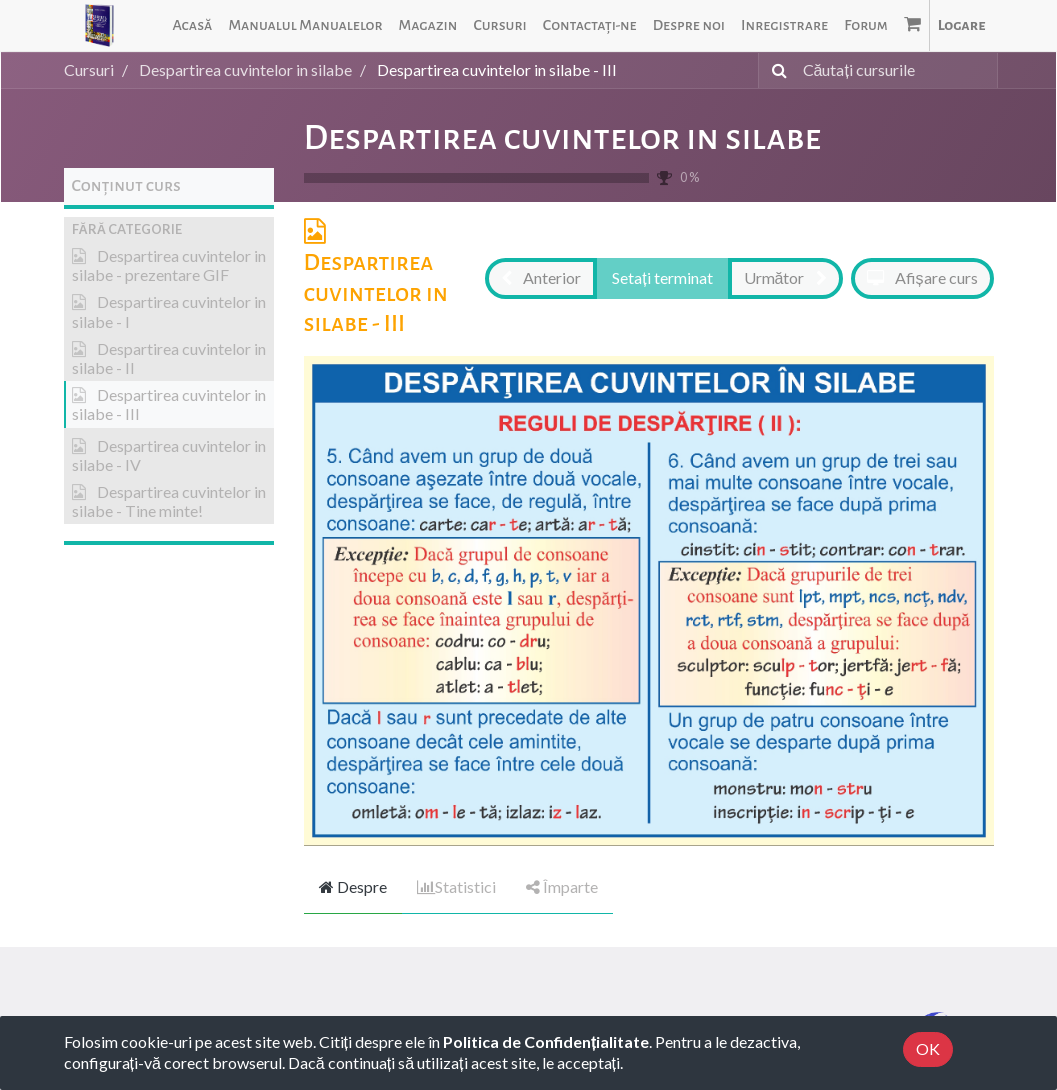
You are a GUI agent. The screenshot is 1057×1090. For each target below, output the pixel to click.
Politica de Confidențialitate (546, 1041)
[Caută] (775, 70)
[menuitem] (192, 25)
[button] (169, 229)
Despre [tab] (353, 886)
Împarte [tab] (562, 886)
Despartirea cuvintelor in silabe (563, 138)
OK (928, 1048)
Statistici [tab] (456, 886)
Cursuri (89, 69)
